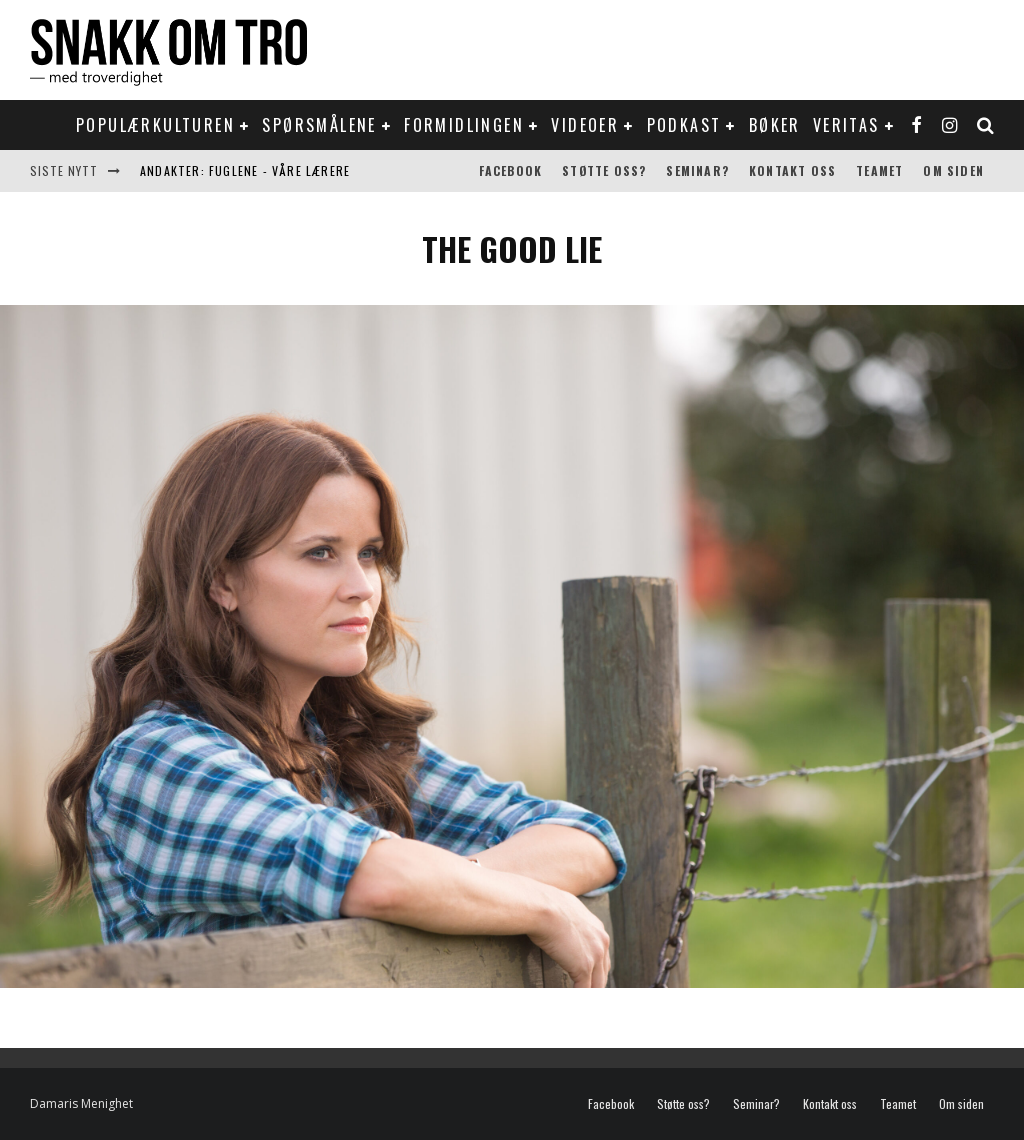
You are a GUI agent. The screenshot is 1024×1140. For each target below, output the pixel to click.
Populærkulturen (155, 125)
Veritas (846, 125)
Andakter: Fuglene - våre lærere (245, 170)
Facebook (511, 170)
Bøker (775, 125)
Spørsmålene (319, 125)
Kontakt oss (792, 170)
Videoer (585, 125)
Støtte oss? (604, 170)
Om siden (953, 170)
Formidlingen (464, 125)
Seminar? (697, 170)
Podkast (684, 125)
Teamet (879, 170)
